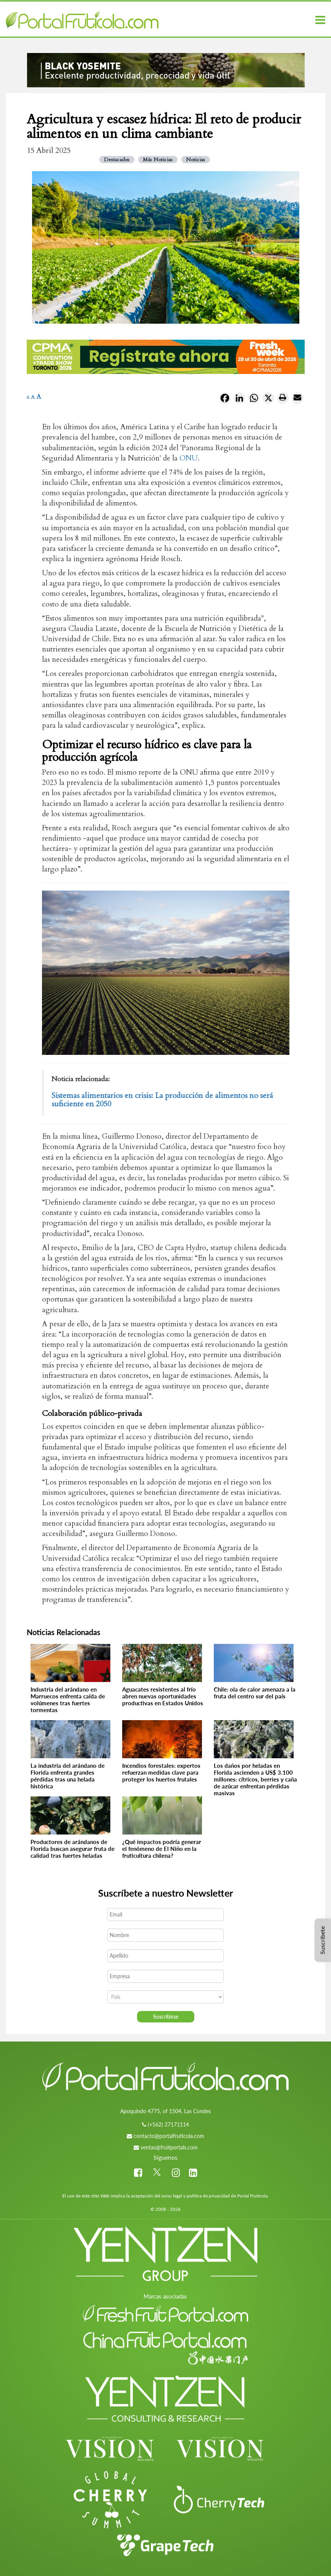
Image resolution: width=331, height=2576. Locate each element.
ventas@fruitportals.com (169, 2147)
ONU (188, 458)
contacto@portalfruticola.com (169, 2136)
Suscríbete (322, 1940)
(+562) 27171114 (168, 2124)
